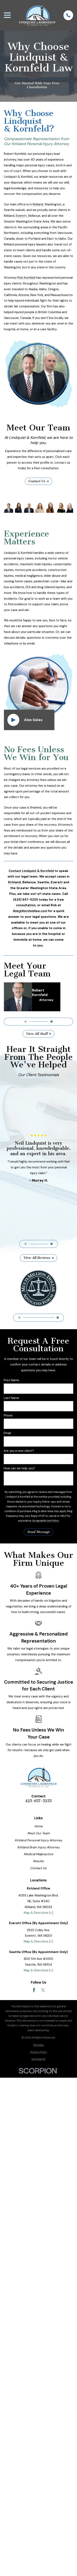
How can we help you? (19, 1468)
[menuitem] (38, 2045)
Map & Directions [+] (38, 1913)
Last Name (11, 1398)
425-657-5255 (38, 1801)
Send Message (38, 1532)
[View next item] (51, 1021)
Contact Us (38, 481)
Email (7, 1433)
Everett (21, 216)
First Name (11, 1380)
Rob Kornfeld (26, 278)
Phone (8, 1415)
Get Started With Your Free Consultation (42, 85)
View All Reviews (38, 1258)
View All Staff (38, 1034)
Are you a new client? (19, 1451)
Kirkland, (38, 204)
